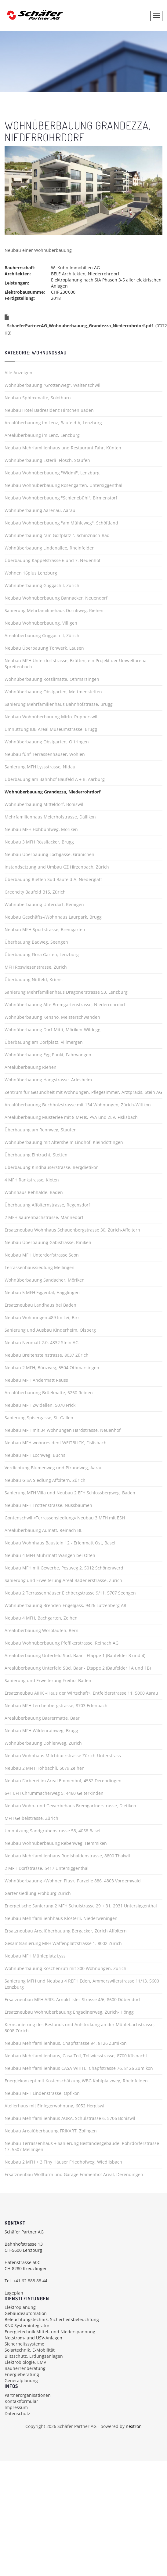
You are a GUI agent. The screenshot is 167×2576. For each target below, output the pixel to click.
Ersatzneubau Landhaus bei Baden (40, 1305)
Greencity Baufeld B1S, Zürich (35, 892)
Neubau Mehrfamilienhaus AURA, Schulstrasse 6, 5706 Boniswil (70, 2118)
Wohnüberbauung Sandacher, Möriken (45, 1280)
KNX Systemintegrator (27, 2325)
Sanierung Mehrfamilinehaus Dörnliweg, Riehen (54, 610)
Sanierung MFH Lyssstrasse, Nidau (40, 767)
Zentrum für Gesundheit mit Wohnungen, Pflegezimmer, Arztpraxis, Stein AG (83, 1092)
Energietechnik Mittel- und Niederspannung (50, 2332)
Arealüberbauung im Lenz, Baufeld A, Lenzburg (53, 423)
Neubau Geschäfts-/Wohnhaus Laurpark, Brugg (53, 917)
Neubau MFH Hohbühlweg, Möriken (41, 829)
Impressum (16, 2407)
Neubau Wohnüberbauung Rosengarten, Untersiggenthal (63, 485)
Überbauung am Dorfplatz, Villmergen (44, 1042)
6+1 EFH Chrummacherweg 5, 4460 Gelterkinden (54, 1793)
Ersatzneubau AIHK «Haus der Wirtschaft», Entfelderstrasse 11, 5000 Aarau (81, 1693)
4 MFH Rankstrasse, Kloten (32, 1180)
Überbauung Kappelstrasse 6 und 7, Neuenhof (52, 560)
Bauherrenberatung (25, 2368)
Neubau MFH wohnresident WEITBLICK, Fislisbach (56, 1443)
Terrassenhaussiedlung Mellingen (39, 1267)
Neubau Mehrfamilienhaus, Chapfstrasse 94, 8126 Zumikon (66, 2043)
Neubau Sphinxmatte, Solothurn (38, 398)
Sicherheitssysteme (24, 2344)
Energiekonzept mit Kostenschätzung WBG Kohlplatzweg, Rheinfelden (76, 2081)
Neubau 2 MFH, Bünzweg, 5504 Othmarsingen (52, 1367)
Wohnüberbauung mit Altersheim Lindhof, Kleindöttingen (64, 1142)
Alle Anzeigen (18, 373)
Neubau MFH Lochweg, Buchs (35, 1455)
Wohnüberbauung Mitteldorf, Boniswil (44, 804)
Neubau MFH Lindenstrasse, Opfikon (42, 2093)
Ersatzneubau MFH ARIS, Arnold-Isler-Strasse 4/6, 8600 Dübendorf (72, 1999)
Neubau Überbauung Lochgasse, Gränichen (49, 854)
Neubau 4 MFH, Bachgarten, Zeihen (41, 1618)
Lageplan (14, 2293)
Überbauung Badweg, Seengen (36, 942)
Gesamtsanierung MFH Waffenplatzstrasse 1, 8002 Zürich (63, 1943)
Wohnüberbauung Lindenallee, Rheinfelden (50, 548)
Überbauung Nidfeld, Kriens (34, 979)
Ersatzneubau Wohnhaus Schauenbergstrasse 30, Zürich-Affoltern (72, 1230)
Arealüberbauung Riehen (30, 1067)
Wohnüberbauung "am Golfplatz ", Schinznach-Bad (57, 535)
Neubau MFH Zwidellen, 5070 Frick (40, 1405)
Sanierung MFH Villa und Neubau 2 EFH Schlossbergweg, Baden (70, 1493)
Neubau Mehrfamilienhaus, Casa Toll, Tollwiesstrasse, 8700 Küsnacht (76, 2056)
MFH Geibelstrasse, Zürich (31, 1818)
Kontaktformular (21, 2401)
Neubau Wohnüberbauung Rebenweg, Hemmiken (56, 1843)
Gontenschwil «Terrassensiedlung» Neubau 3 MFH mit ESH (65, 1518)
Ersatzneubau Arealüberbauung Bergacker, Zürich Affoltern (66, 1931)
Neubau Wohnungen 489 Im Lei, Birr (42, 1317)
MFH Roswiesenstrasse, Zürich (36, 967)
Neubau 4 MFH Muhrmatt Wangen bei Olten (50, 1555)
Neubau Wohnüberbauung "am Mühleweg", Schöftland (61, 523)
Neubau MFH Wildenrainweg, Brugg (41, 1730)
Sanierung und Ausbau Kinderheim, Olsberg (50, 1330)
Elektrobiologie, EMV (25, 2362)
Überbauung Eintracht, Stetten (36, 1155)
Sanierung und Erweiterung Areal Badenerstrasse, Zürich (63, 1580)
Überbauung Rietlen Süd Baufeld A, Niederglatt (53, 879)
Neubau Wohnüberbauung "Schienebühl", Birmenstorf (61, 498)
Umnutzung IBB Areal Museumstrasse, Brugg (51, 729)
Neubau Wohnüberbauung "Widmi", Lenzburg (52, 473)
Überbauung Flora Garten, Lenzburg (42, 954)
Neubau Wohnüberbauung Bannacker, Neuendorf (56, 598)
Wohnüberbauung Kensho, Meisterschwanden (52, 1017)
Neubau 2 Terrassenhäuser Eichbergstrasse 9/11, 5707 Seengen (70, 1593)
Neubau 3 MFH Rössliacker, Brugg (39, 842)
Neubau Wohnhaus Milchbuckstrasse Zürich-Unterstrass (63, 1755)
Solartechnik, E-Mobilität (30, 2350)
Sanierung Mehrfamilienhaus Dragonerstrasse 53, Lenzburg (66, 992)
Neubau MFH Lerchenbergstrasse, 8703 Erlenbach (56, 1705)
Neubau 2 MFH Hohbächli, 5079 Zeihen (45, 1768)
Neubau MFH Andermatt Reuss (36, 1380)
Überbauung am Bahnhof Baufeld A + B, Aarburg (55, 779)
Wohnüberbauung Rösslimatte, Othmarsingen (52, 679)
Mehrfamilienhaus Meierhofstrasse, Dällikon (50, 817)
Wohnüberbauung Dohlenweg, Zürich (43, 1743)
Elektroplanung (20, 2307)
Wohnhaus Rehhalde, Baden (34, 1192)
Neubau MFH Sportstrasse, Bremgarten (45, 929)
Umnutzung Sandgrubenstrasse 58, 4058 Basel (52, 1831)
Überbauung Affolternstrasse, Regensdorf (47, 1205)
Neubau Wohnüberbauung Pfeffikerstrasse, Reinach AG (61, 1643)
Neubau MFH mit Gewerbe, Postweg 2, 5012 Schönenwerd (64, 1568)
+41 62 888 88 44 (30, 2281)
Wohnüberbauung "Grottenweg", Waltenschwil (52, 385)
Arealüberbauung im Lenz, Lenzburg (42, 435)
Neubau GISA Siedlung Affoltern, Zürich (45, 1480)
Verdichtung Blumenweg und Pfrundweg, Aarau (54, 1468)
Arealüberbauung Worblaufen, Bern (41, 1630)
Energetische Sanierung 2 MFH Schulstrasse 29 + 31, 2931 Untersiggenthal (81, 1906)
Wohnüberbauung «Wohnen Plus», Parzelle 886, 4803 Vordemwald (73, 1881)
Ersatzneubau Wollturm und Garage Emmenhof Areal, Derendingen (74, 2174)
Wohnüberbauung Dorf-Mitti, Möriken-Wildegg (52, 1029)
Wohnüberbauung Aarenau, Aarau (40, 510)
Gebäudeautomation (26, 2313)
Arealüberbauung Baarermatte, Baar (42, 1718)
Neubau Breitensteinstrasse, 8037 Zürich (47, 1355)
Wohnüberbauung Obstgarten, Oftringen (47, 742)
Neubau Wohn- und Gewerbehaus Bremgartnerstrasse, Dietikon (70, 1806)
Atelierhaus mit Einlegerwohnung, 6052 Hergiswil (55, 2106)
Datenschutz (17, 2413)
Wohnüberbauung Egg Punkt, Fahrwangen (48, 1055)
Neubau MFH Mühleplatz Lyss (35, 1956)
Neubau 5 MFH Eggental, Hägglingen (42, 1292)
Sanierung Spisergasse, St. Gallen (39, 1417)
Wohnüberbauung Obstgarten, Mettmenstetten (53, 692)
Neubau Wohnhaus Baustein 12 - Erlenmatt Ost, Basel (60, 1543)
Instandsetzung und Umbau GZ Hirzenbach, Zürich (57, 867)
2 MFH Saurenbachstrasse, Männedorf (44, 1217)
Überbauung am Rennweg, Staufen (41, 1130)
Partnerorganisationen (28, 2395)
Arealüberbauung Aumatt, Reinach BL (43, 1530)
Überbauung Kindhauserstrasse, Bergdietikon (52, 1167)
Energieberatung (22, 2374)
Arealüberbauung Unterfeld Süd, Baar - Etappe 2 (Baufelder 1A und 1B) (78, 1668)
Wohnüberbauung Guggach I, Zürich (42, 585)
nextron (134, 2426)
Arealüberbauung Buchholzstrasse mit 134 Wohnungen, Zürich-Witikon (78, 1105)
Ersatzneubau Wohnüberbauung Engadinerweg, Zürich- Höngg (69, 2012)
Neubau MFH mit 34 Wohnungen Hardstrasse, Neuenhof (63, 1430)
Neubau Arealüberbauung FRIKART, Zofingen (51, 2131)
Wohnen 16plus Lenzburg (31, 573)
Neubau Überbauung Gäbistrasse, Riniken (48, 1242)
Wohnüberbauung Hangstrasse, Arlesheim (48, 1080)
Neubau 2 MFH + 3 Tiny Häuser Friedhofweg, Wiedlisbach (63, 2162)
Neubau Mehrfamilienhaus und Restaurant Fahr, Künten (63, 448)
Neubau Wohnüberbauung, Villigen (41, 623)
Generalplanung (21, 2380)
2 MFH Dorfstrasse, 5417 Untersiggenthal (47, 1868)
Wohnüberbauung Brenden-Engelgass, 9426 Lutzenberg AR (65, 1605)
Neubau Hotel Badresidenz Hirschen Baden (49, 410)
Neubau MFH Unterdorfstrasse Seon (42, 1255)
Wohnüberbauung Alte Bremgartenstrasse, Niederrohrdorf (65, 1004)
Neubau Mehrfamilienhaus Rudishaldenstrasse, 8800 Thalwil (67, 1856)
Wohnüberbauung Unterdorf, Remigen (44, 904)
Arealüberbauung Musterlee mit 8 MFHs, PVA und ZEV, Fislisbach (71, 1117)
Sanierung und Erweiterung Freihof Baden (48, 1680)
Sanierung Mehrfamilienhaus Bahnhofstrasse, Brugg (59, 704)
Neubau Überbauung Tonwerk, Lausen (44, 648)
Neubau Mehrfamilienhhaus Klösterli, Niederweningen (61, 1918)
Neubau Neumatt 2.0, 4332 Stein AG (41, 1342)
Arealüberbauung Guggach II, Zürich (42, 635)
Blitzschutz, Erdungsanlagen (34, 2356)
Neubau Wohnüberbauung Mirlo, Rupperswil (51, 717)
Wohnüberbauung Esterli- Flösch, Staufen (47, 460)
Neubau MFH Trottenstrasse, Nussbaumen (48, 1505)
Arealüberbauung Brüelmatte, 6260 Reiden (49, 1392)
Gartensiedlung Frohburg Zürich (38, 1893)
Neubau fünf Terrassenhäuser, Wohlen (45, 754)
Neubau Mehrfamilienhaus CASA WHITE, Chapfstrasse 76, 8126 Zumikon (79, 2068)
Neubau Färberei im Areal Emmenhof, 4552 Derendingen (63, 1780)
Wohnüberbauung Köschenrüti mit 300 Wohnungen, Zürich (65, 1968)
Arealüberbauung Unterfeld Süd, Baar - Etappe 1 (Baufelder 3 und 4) (75, 1655)
